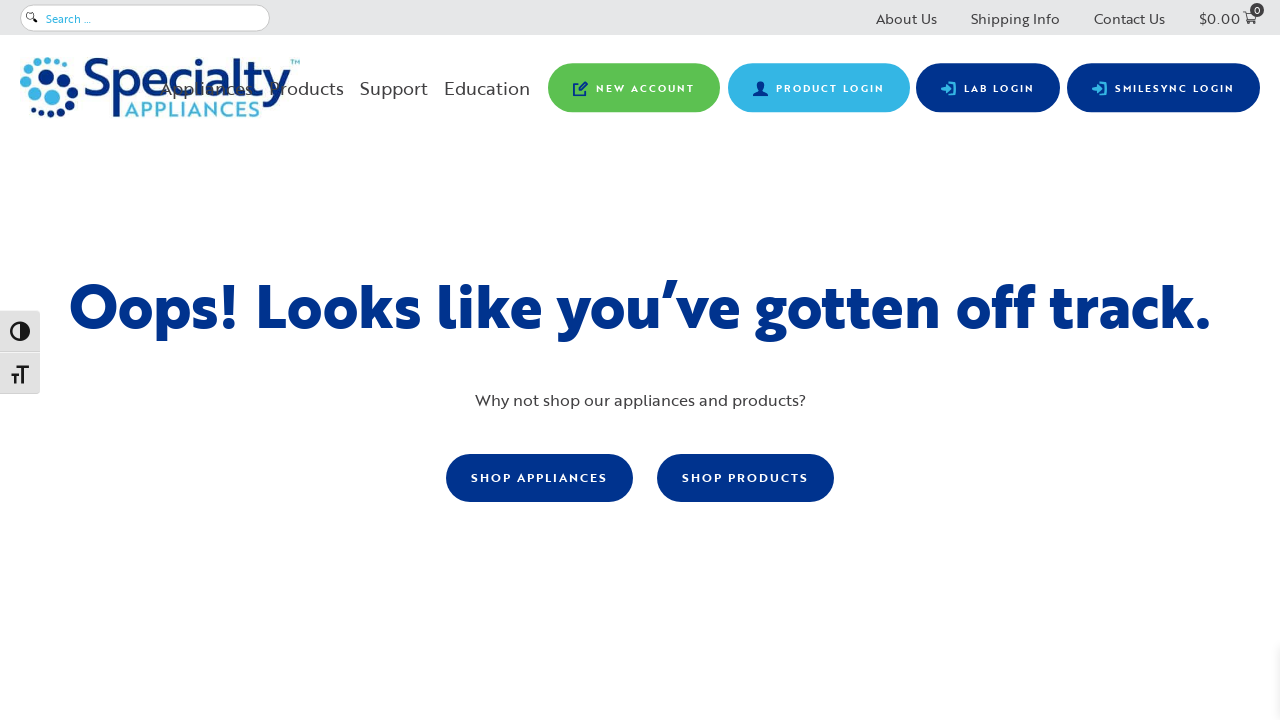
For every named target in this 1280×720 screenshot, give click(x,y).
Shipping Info (1015, 18)
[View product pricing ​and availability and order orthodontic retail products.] (819, 88)
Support (394, 88)
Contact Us (1129, 18)
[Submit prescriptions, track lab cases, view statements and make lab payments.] (988, 88)
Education (487, 88)
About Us (906, 18)
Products (306, 88)
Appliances (206, 88)
